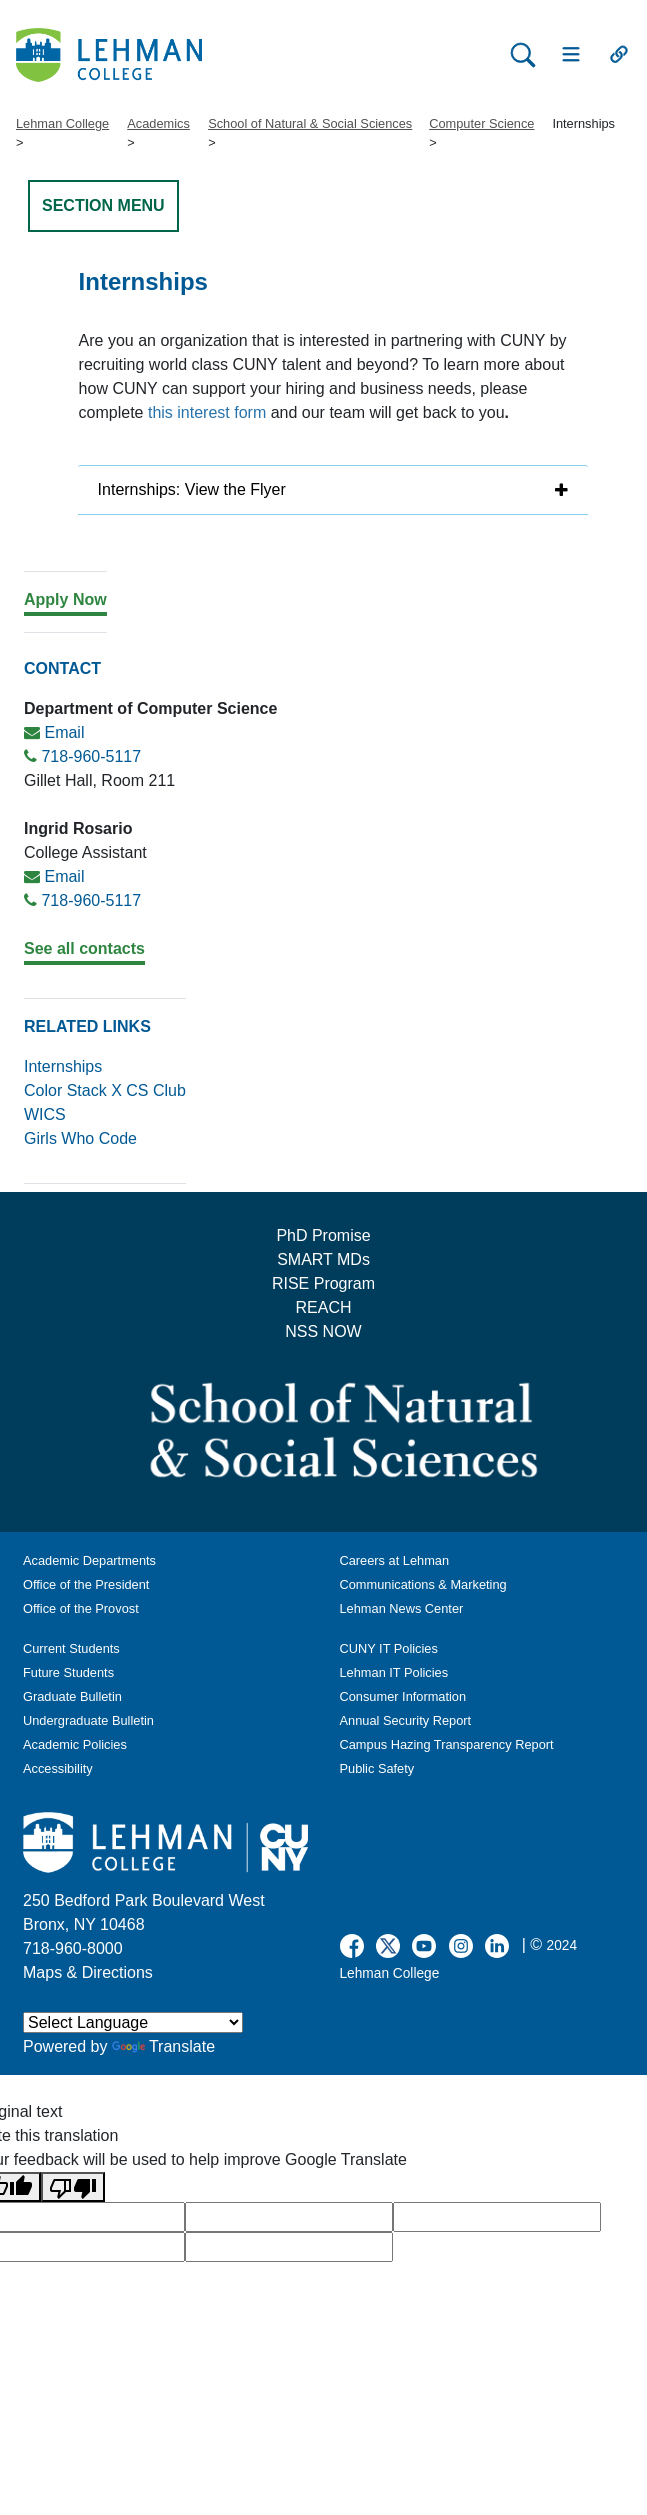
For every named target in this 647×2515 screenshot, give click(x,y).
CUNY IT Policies (389, 1648)
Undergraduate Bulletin (88, 1720)
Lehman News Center (402, 1608)
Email (64, 732)
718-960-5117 (91, 756)
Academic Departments (89, 1560)
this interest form (207, 412)
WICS (45, 1114)
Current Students (71, 1648)
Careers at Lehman (395, 1560)
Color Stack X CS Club (105, 1090)
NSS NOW (323, 1331)
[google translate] (289, 2217)
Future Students (68, 1672)
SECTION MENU (103, 205)
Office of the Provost (81, 1608)
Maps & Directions (88, 1972)
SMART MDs (323, 1259)
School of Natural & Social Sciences (310, 123)
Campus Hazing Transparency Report (447, 1744)
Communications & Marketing (423, 1584)
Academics (158, 123)
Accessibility (58, 1768)
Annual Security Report (406, 1720)
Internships (63, 1066)
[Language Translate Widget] (133, 2022)
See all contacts (84, 948)
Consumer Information (403, 1696)
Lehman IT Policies (394, 1672)
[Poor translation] (73, 2187)
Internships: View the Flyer (192, 489)
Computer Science (481, 123)
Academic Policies (75, 1744)
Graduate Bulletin (72, 1696)
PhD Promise (323, 1235)
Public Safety (377, 1768)
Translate (163, 2046)
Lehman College (62, 123)
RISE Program (323, 1283)
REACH (323, 1307)
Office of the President (86, 1584)
